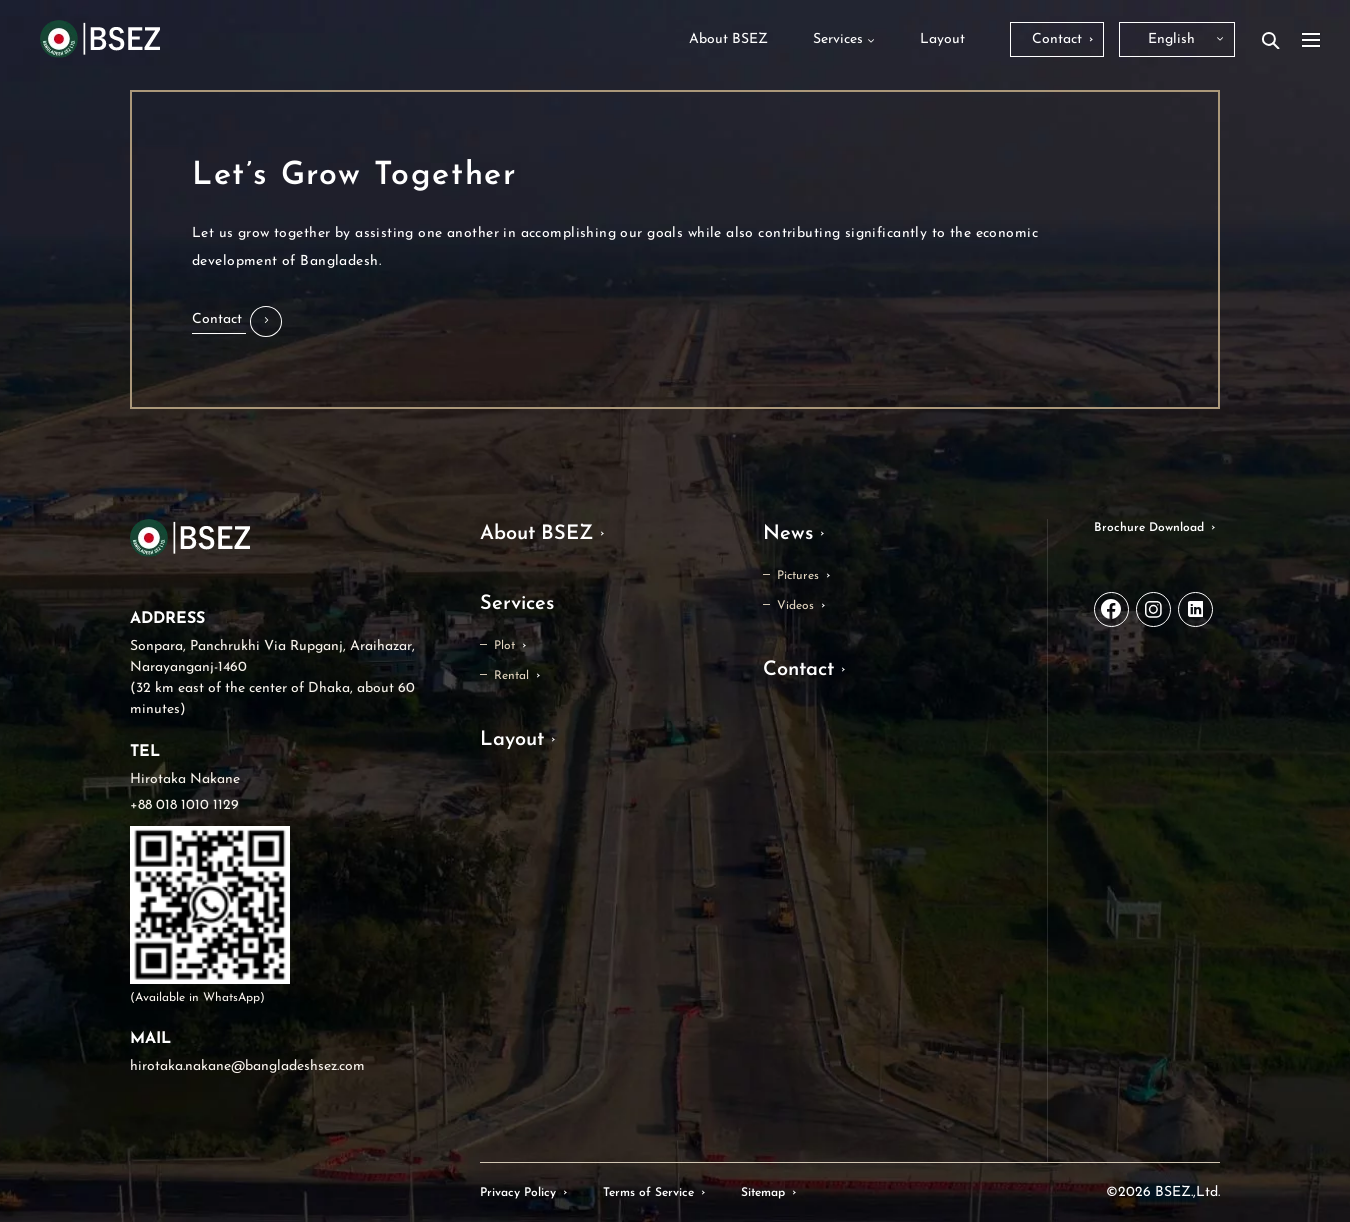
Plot (504, 646)
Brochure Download (1149, 528)
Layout (512, 740)
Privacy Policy (518, 1193)
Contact (798, 670)
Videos (795, 606)
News (788, 534)
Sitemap (763, 1193)
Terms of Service (648, 1193)
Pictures (798, 576)
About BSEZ (536, 534)
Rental (511, 676)
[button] (237, 321)
